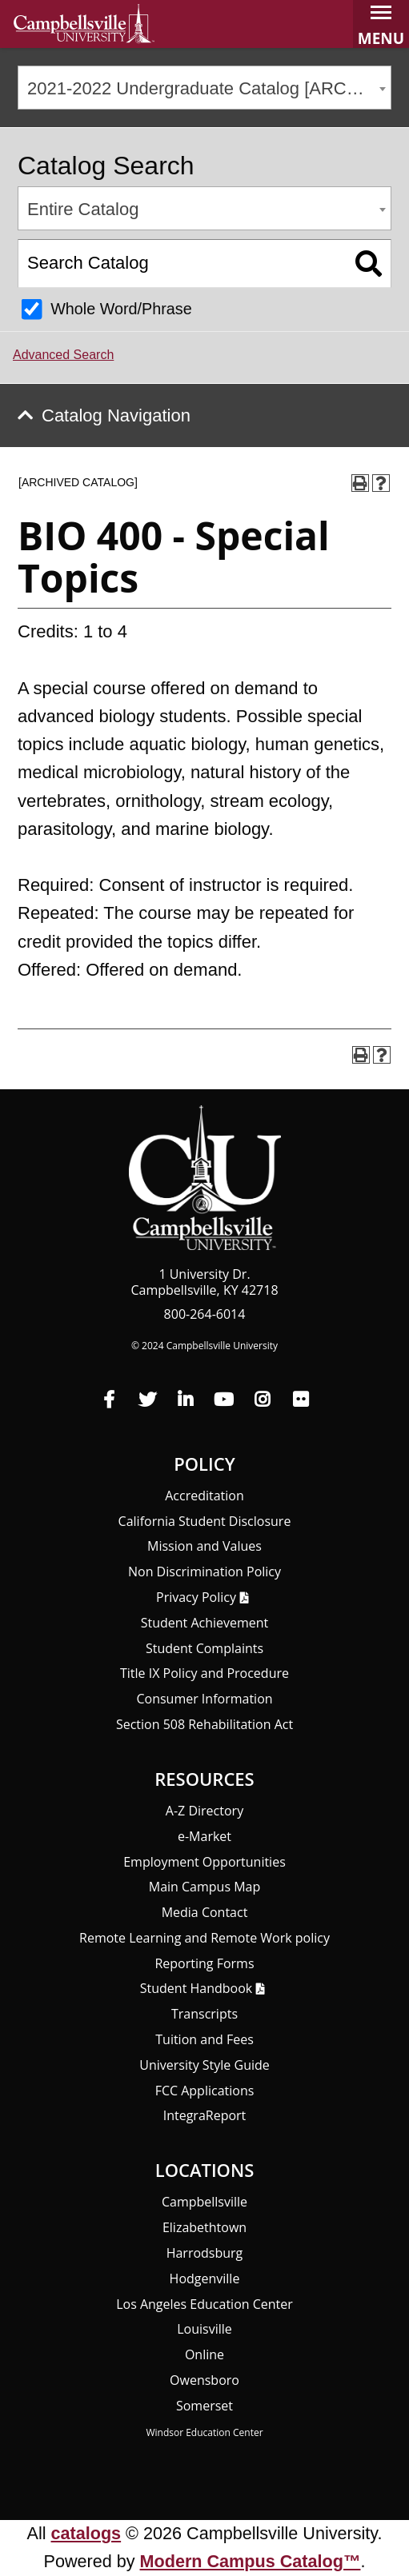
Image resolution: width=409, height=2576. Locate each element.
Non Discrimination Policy (204, 1571)
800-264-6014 (205, 1314)
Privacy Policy (196, 1597)
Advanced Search (63, 354)
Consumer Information (204, 1698)
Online (204, 2354)
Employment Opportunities (204, 1862)
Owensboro (204, 2380)
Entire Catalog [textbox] (82, 209)
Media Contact (205, 1912)
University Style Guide (204, 2065)
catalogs (86, 2533)
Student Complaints (204, 1648)
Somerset (204, 2405)
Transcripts (204, 2014)
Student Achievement (205, 1622)
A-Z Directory (204, 1810)
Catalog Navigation (116, 415)
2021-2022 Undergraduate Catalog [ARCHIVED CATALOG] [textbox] (209, 88)
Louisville (204, 2329)
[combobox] (204, 88)
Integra (205, 2115)
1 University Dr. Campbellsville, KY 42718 (204, 1282)
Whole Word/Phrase (121, 309)
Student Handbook (196, 1988)
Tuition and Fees (204, 2039)
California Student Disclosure (204, 1521)
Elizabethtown (204, 2227)
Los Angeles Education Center (204, 2304)
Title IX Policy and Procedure (204, 1673)
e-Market (204, 1836)
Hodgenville (205, 2278)
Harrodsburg (204, 2253)
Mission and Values (204, 1546)
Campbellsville (204, 2202)
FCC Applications (205, 2090)
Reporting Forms (204, 1963)
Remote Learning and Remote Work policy (204, 1938)
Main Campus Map (205, 1886)
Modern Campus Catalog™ (250, 2561)
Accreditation (204, 1495)
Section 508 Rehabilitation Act (204, 1724)
